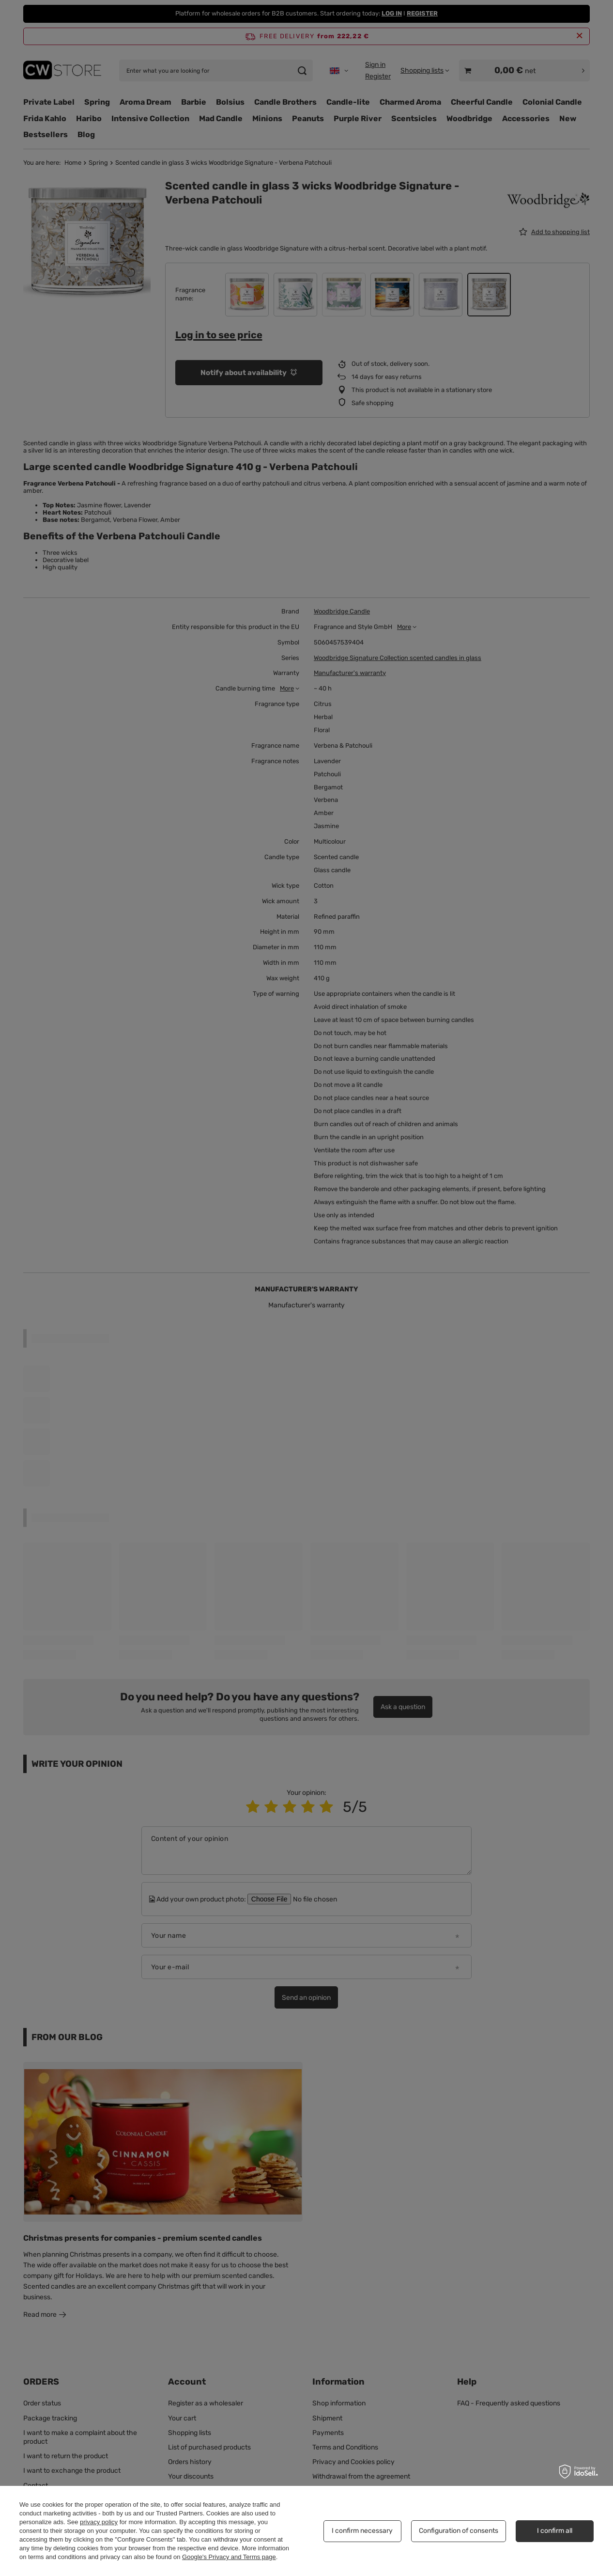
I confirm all (554, 2531)
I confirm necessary (362, 2531)
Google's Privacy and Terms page (229, 2556)
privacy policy (99, 2522)
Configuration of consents (458, 2531)
